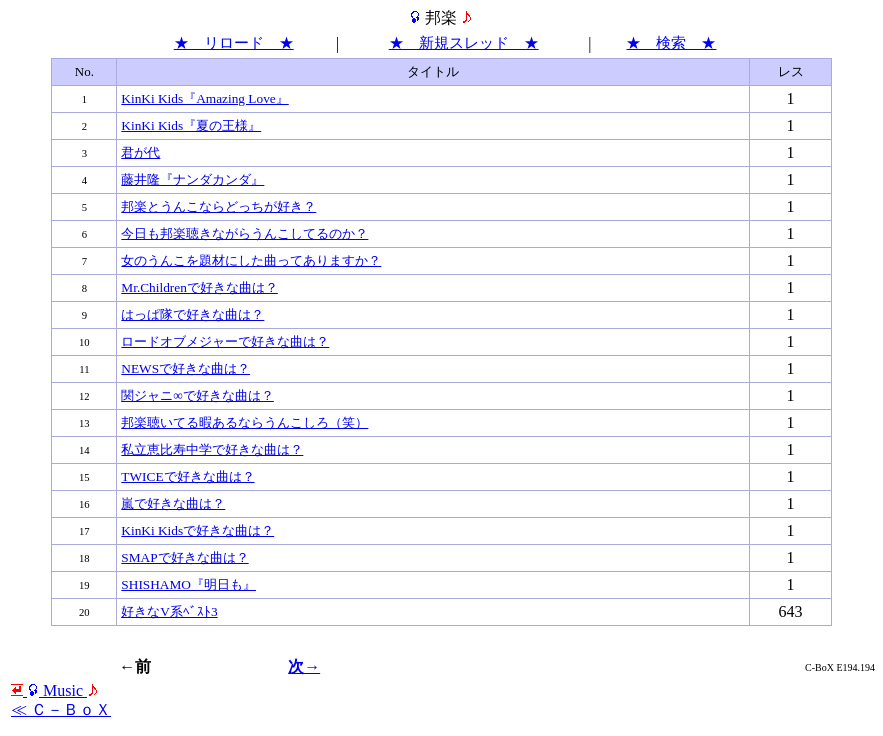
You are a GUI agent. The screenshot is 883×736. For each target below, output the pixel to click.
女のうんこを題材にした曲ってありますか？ (251, 260)
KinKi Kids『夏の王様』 (191, 125)
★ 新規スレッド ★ (464, 43)
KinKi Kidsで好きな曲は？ (197, 530)
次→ (304, 666)
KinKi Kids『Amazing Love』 (204, 98)
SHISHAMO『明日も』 (188, 584)
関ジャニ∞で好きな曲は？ (197, 395)
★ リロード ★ (234, 43)
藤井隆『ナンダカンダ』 (192, 179)
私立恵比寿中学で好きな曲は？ (212, 449)
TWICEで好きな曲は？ (187, 476)
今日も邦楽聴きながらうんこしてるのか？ (244, 233)
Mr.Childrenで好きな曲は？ (199, 287)
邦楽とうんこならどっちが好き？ (218, 206)
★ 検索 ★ (671, 43)
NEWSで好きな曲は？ (185, 368)
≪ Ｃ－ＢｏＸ (61, 709)
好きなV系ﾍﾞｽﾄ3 (169, 611)
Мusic (55, 690)
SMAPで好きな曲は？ (184, 557)
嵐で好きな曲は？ (173, 503)
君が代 (140, 152)
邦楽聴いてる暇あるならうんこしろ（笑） (244, 422)
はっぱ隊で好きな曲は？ (192, 314)
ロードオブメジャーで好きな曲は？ (225, 341)
